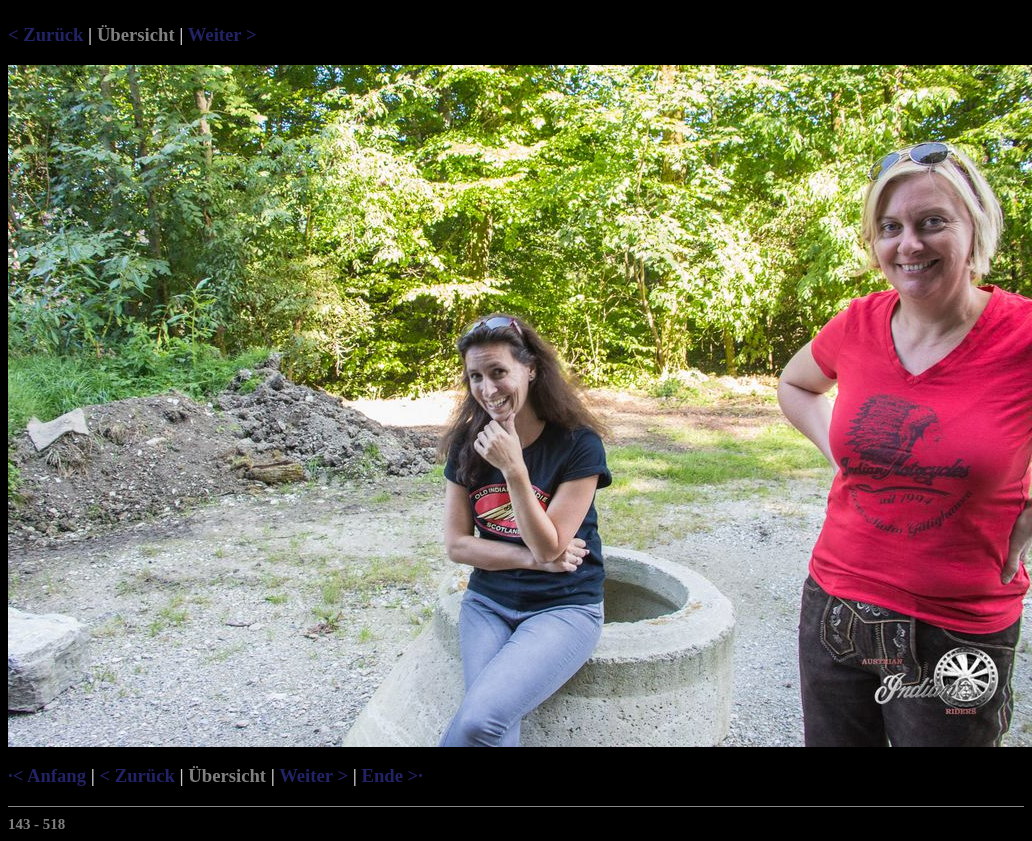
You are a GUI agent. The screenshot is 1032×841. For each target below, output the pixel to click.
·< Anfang (47, 775)
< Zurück (45, 34)
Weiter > (222, 34)
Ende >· (391, 775)
